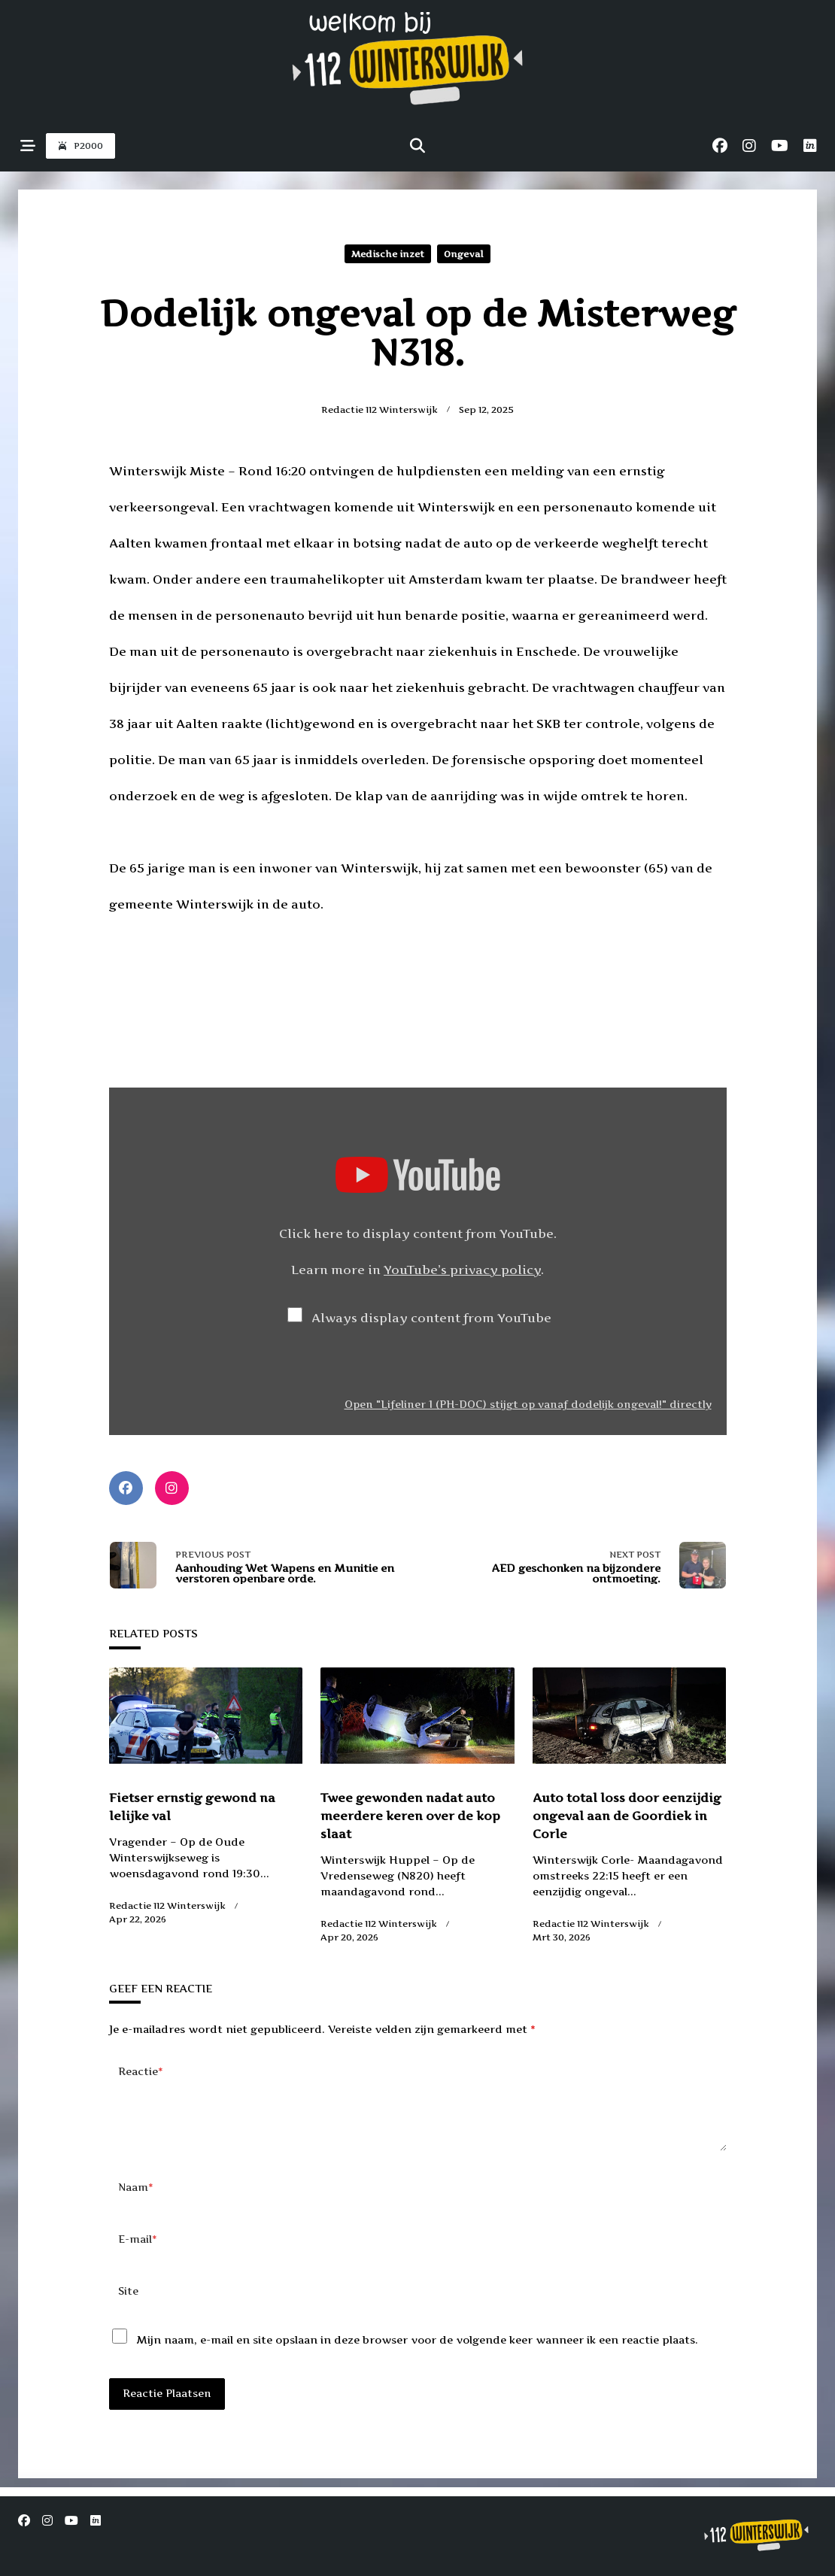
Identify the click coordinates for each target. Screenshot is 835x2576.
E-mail (137, 2263)
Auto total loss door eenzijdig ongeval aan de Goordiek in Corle (627, 1815)
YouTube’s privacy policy (462, 1269)
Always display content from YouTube (431, 1317)
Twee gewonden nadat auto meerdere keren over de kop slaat (410, 1815)
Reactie (140, 2072)
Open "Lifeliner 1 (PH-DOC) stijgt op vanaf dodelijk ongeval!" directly (528, 1404)
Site (128, 2315)
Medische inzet (387, 253)
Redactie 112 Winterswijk (379, 409)
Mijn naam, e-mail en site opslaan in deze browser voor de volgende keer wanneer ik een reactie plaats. (417, 2363)
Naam (135, 2211)
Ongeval (464, 253)
